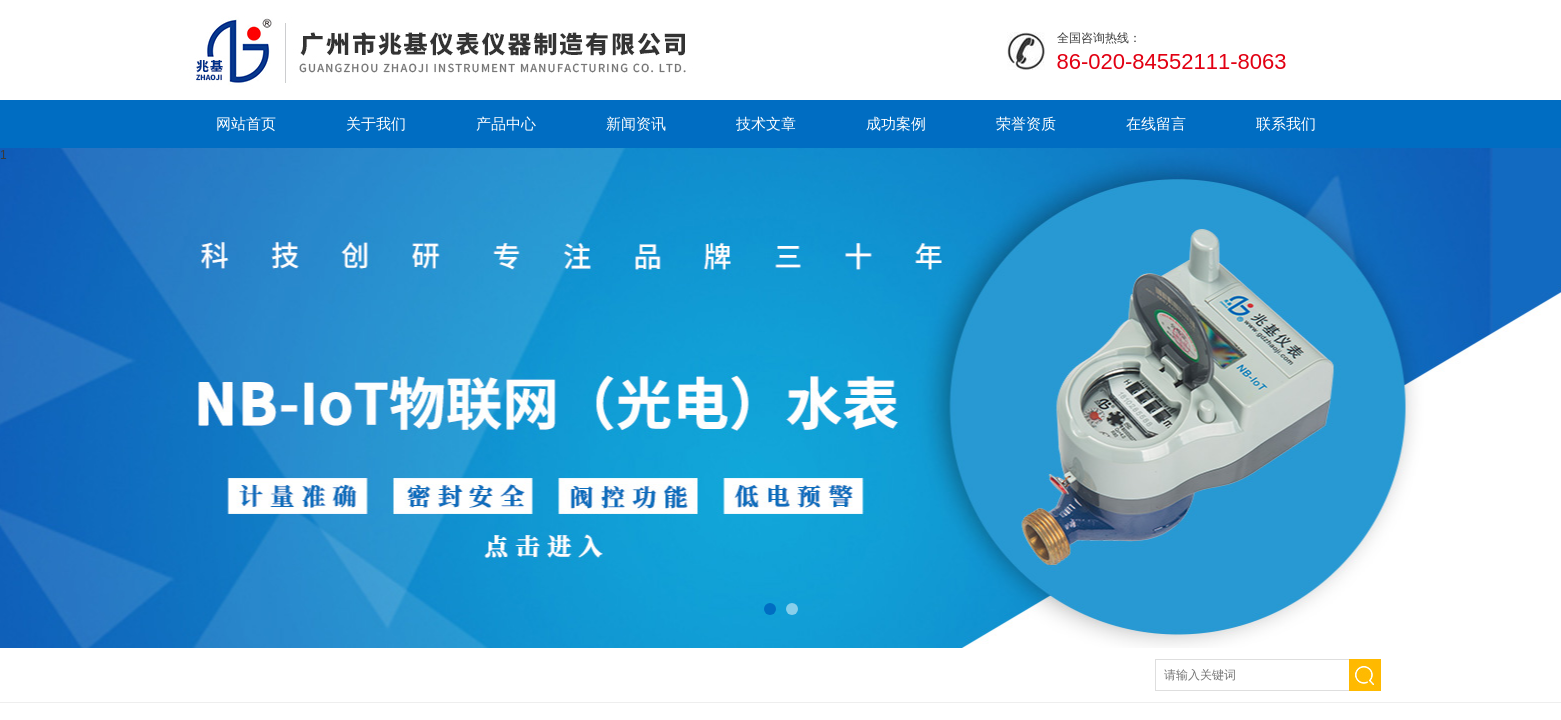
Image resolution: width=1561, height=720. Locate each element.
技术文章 (766, 123)
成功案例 (896, 123)
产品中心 (506, 123)
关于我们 (376, 123)
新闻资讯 (636, 123)
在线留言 (1156, 123)
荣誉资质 (1026, 123)
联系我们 (1286, 123)
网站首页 (246, 123)
